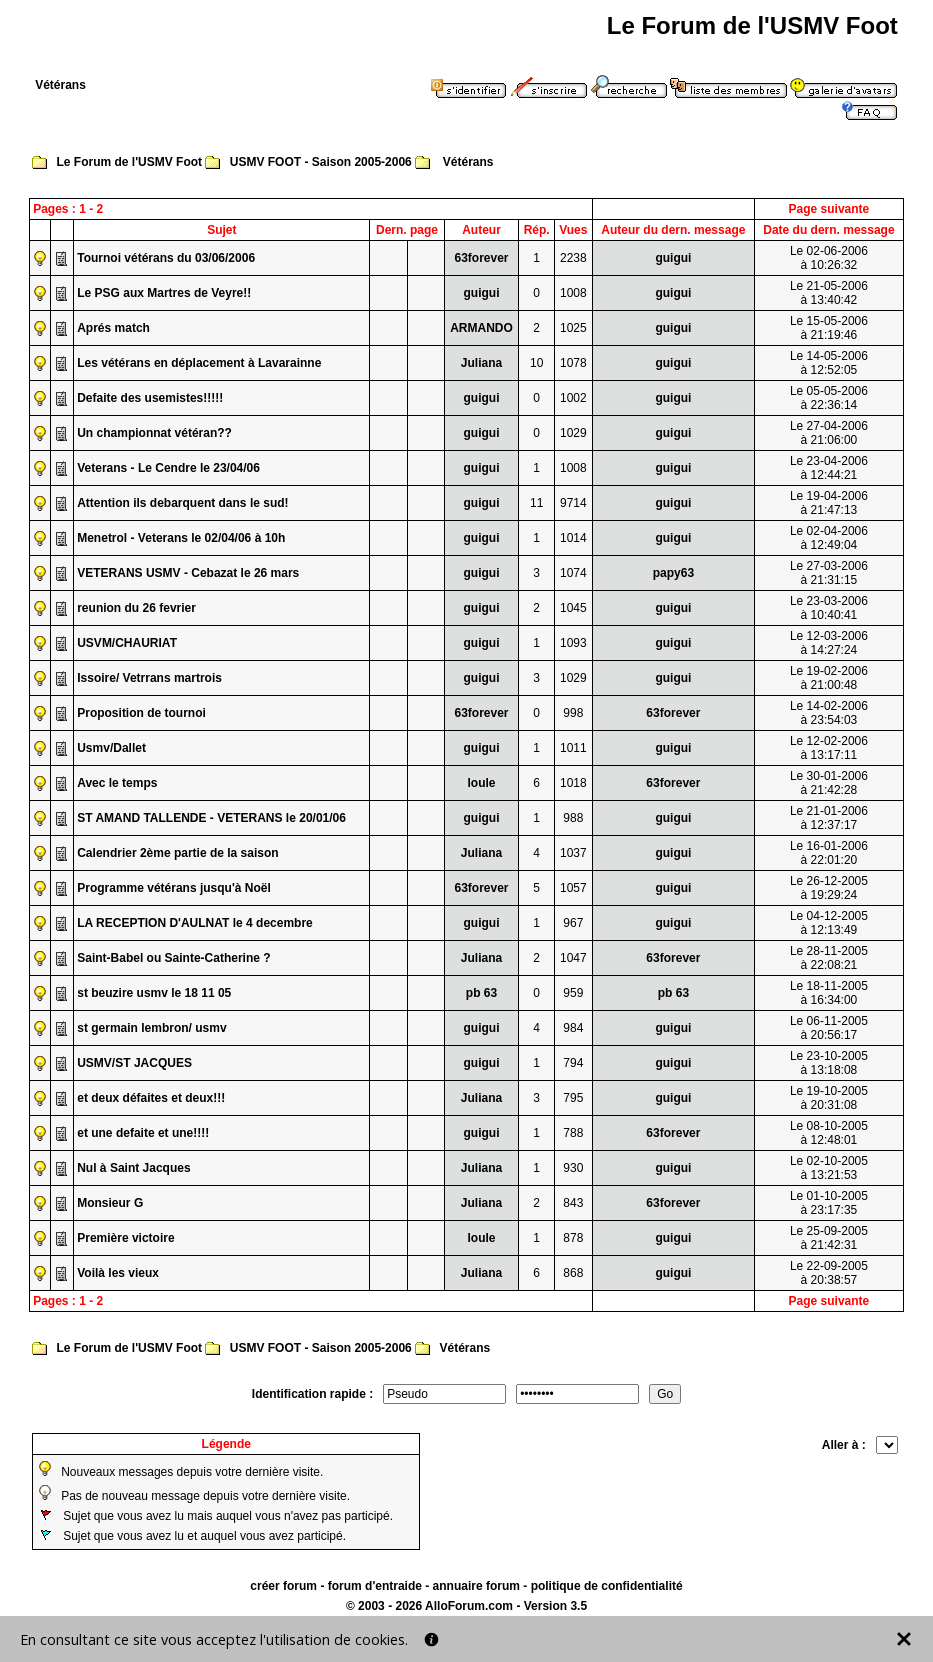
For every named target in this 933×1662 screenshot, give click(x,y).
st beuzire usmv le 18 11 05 (154, 993)
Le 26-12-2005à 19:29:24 (829, 888)
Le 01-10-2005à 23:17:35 (829, 1203)
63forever (481, 258)
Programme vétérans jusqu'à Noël (174, 888)
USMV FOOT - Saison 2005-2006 (321, 162)
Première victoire (125, 1238)
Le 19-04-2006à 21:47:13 (829, 503)
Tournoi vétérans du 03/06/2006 (166, 258)
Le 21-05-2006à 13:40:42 (829, 293)
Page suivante (829, 209)
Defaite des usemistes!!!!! (150, 398)
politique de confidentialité (607, 1586)
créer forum (283, 1586)
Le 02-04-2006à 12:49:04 (829, 538)
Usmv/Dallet (111, 748)
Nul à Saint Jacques (133, 1168)
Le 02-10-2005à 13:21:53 (829, 1168)
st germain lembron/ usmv (151, 1028)
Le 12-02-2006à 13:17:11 (829, 748)
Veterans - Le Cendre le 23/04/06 (168, 468)
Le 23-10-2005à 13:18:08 (829, 1063)
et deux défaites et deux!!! (151, 1098)
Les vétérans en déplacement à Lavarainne (199, 363)
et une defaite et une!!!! (143, 1133)
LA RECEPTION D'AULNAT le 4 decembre (195, 923)
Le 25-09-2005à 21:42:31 (829, 1238)
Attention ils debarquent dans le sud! (182, 503)
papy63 (673, 573)
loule (481, 783)
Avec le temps (117, 783)
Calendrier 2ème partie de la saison (177, 853)
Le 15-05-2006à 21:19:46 (829, 328)
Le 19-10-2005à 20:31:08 (829, 1098)
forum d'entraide (375, 1586)
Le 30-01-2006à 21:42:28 (829, 783)
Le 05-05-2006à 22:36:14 (829, 398)
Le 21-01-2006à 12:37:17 (829, 818)
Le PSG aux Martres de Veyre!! (164, 293)
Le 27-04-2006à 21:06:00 (829, 433)
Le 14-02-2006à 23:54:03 (829, 713)
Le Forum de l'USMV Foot (130, 162)
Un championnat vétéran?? (154, 433)
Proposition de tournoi (141, 713)
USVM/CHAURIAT (127, 643)
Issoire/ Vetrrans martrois (149, 678)
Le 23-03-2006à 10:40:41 (829, 608)
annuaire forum (476, 1586)
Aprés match (113, 328)
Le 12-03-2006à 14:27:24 (829, 643)
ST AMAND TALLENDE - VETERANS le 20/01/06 (211, 818)
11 (536, 503)
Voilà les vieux (118, 1273)
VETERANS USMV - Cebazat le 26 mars (188, 573)
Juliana (481, 363)
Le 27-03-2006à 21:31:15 (829, 573)
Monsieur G (110, 1203)
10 (536, 363)
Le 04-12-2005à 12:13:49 (829, 923)
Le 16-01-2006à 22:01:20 (829, 853)
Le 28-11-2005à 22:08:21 (829, 958)
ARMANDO (481, 328)
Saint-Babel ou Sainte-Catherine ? (173, 958)
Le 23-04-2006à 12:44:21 (829, 468)
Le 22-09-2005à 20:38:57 (829, 1273)
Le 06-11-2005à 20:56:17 (829, 1028)
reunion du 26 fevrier (136, 608)
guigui (673, 258)
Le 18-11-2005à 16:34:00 (829, 993)
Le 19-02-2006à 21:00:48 (829, 678)
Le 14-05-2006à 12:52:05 (829, 363)
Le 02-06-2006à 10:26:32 (829, 258)
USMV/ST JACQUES (134, 1063)
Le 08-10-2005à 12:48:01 (829, 1133)
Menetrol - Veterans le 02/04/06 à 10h (181, 538)
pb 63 (481, 993)
